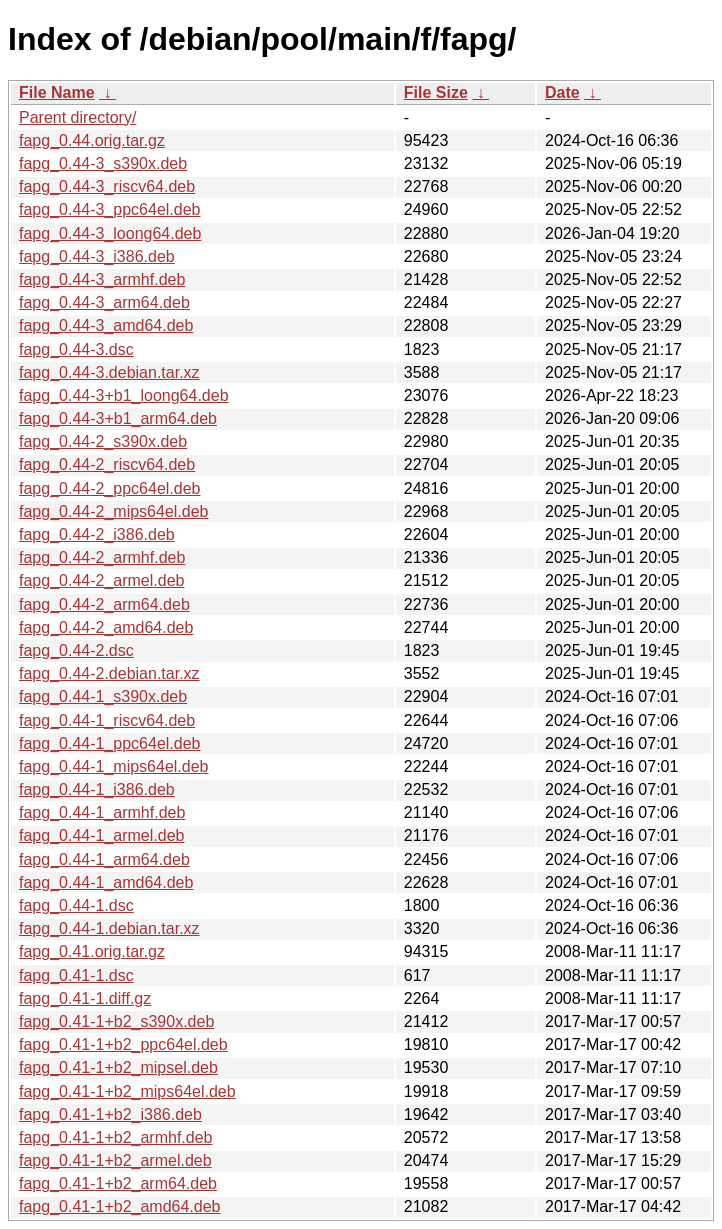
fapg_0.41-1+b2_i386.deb (110, 1114)
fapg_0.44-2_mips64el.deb (113, 511)
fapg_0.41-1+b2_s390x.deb (116, 1021)
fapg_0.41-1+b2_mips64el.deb (127, 1091)
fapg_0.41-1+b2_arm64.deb (118, 1183)
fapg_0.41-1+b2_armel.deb (115, 1160)
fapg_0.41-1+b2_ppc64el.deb (123, 1044)
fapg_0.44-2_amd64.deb (106, 627)
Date (562, 92)
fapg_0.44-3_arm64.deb (104, 302)
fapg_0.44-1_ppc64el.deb (110, 743)
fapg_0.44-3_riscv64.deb (107, 186)
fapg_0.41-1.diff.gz (85, 998)
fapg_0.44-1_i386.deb (97, 789)
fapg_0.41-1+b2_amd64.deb (120, 1206)
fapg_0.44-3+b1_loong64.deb (124, 395)
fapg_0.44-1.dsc (76, 905)
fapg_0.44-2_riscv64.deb (107, 464)
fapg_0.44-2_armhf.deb (102, 557)
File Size (436, 92)
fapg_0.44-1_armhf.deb (102, 812)
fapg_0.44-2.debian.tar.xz (109, 673)
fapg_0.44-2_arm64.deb (104, 604)
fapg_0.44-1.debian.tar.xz (109, 928)
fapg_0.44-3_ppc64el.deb (110, 209)
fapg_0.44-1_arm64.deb (104, 859)
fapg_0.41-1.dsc (76, 975)
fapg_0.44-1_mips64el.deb (113, 766)
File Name (57, 92)
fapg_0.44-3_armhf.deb (102, 279)
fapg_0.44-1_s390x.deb (103, 696)
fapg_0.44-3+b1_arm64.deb (118, 418)
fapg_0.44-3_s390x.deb (103, 163)
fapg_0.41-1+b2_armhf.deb (115, 1137)
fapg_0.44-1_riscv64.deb (107, 720)
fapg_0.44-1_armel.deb (101, 835)
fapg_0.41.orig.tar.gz (92, 951)
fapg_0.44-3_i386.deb (97, 256)
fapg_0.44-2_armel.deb (101, 580)
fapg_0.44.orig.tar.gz (92, 140)
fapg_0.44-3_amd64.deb (106, 325)
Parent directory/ (77, 117)
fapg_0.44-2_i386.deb (97, 534)
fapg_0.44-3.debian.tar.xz (109, 372)
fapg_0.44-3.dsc (76, 349)
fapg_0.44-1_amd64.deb (106, 882)
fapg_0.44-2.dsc (76, 650)
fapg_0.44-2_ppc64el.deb (110, 488)
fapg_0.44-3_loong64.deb (110, 233)
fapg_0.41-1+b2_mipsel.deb (118, 1067)
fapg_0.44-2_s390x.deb (103, 441)
